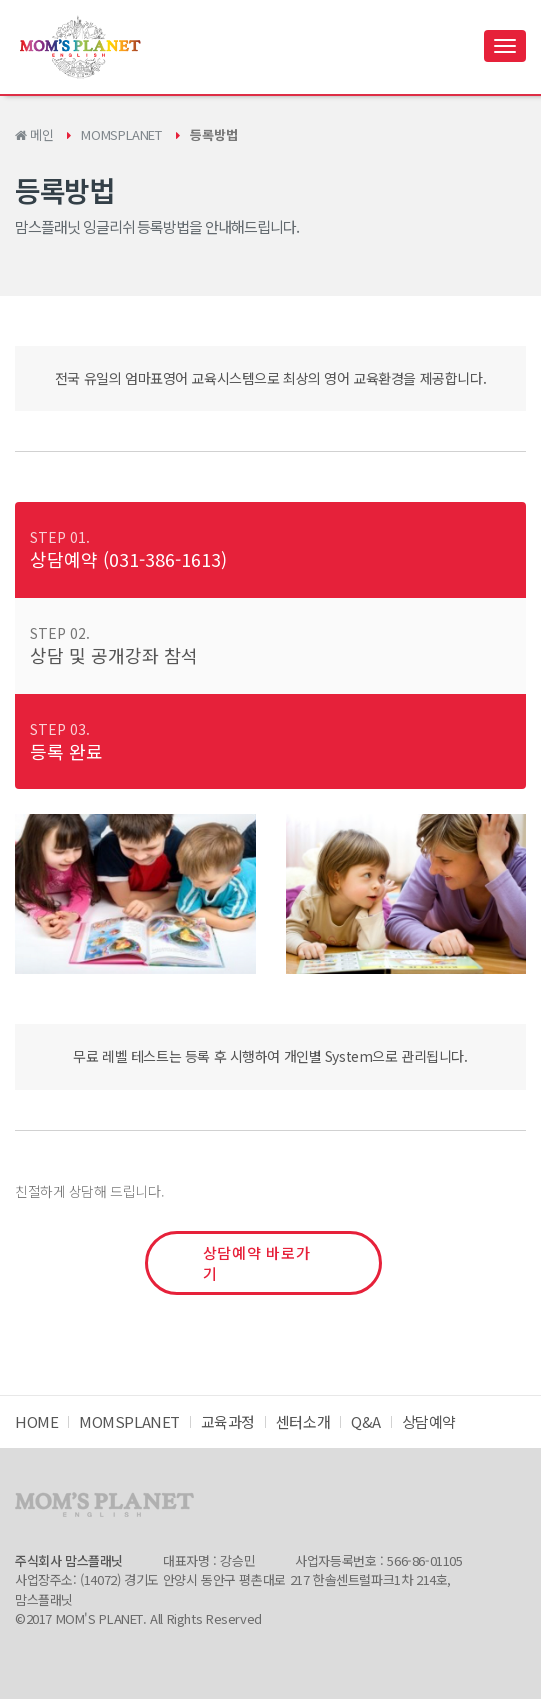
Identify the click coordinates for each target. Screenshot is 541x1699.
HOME (36, 1421)
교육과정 (228, 1421)
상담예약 (429, 1421)
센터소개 (303, 1421)
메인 (34, 134)
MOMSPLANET (121, 134)
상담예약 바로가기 (257, 1263)
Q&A (366, 1421)
